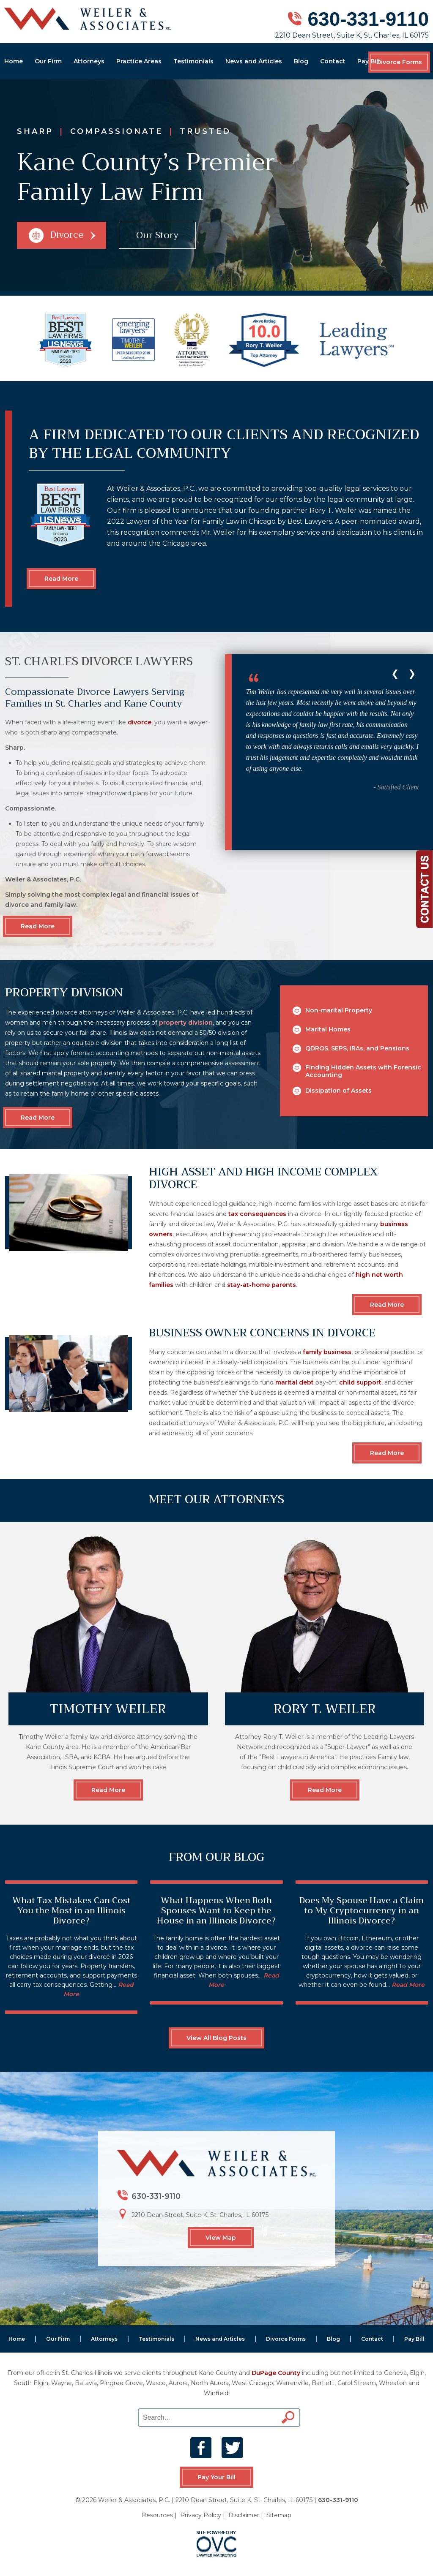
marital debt (294, 1382)
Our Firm (48, 61)
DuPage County (276, 2373)
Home (13, 61)
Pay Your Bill (216, 2477)
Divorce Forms (399, 62)
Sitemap (278, 2515)
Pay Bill (368, 61)
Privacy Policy (200, 2515)
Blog (301, 61)
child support (360, 1382)
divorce (139, 722)
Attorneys (89, 61)
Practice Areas (139, 61)
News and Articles (253, 61)
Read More (61, 578)
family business (327, 1352)
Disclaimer (243, 2515)
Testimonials (193, 61)
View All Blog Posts (216, 2038)
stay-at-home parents (261, 1285)
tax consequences (257, 1214)
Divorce (62, 235)
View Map (221, 2237)
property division (186, 1022)
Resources (157, 2515)
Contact (332, 61)
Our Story (157, 235)
